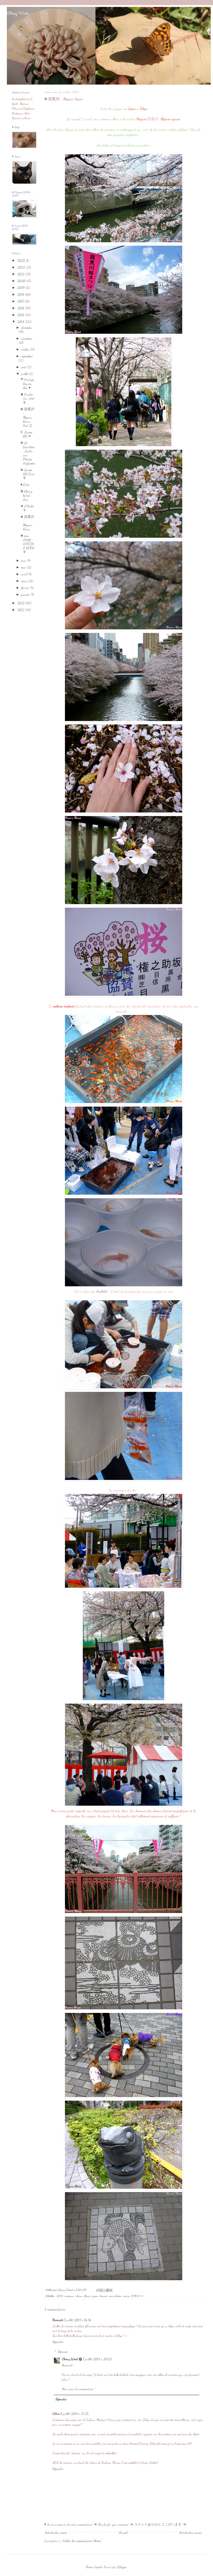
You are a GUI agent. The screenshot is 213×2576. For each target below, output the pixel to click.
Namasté (57, 2320)
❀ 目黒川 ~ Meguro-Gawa (27, 523)
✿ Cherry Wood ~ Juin (26, 495)
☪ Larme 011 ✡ (26, 434)
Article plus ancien (190, 2533)
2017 (21, 301)
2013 (21, 603)
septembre (27, 356)
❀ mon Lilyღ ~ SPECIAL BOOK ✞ (27, 544)
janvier (25, 594)
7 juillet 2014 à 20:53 (97, 2359)
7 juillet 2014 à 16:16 (77, 2320)
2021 (21, 274)
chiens (79, 2296)
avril (24, 574)
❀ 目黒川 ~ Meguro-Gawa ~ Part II (27, 417)
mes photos (115, 2296)
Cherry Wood (17, 14)
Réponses (63, 2352)
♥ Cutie (24, 485)
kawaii (103, 2296)
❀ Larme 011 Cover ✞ (27, 474)
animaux (69, 2296)
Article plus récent (56, 2533)
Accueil (123, 2533)
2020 (21, 281)
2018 (21, 294)
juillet (25, 374)
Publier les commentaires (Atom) (81, 2541)
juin (24, 560)
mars (24, 581)
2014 (60, 2296)
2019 (21, 288)
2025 (21, 260)
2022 (21, 267)
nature (126, 2296)
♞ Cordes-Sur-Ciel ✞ (27, 398)
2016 (21, 308)
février (25, 588)
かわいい (137, 2296)
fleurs (87, 2296)
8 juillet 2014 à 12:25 (74, 2414)
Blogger (122, 2567)
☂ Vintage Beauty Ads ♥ (27, 384)
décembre (26, 328)
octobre (25, 349)
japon (95, 2296)
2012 (21, 610)
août (24, 367)
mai (24, 567)
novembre (26, 338)
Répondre (57, 2342)
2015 (21, 315)
